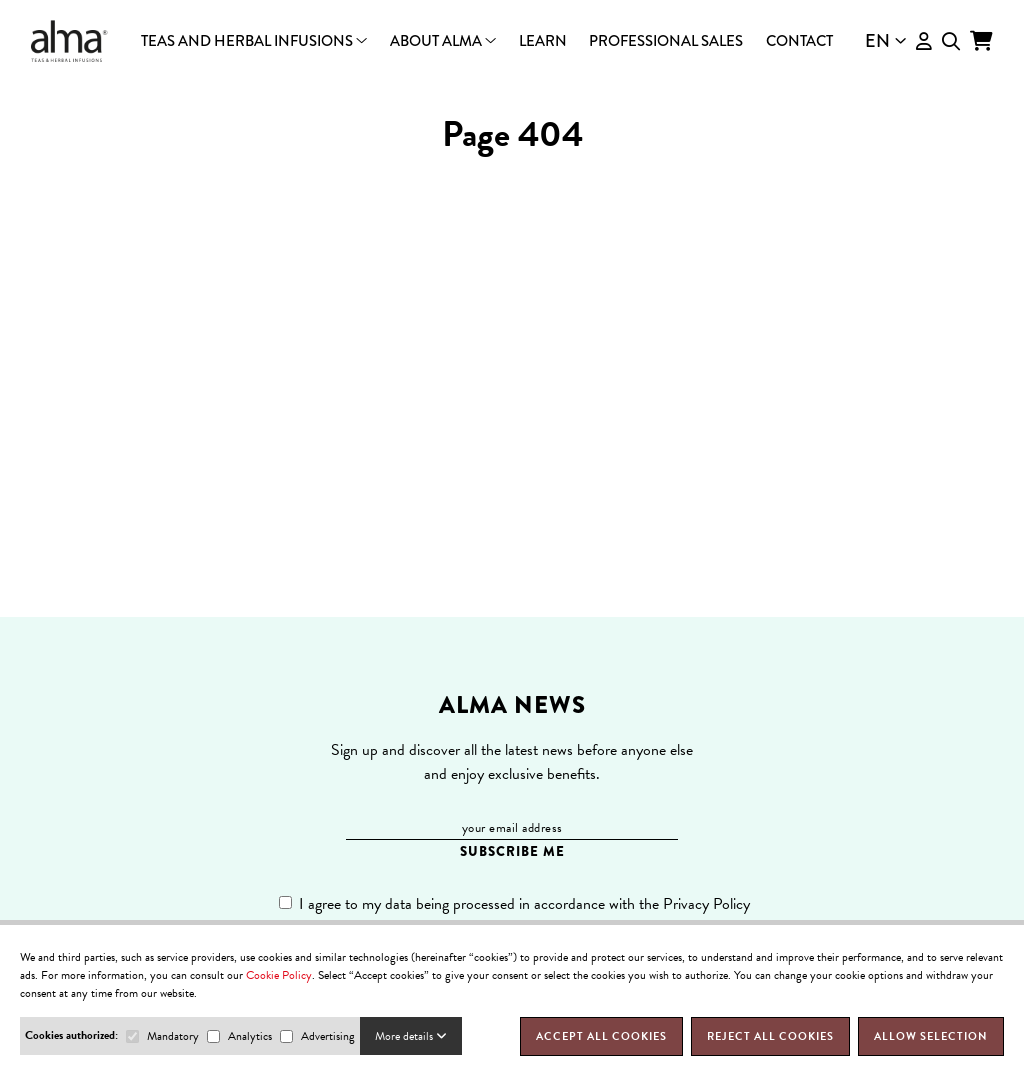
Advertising (328, 1036)
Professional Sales (666, 41)
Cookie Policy (279, 975)
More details (411, 1036)
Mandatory (173, 1036)
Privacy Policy (706, 904)
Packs (512, 45)
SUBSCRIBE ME (512, 851)
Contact (799, 41)
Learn (543, 41)
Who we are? (512, 47)
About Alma (443, 41)
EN (885, 41)
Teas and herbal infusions (254, 41)
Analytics (250, 1036)
